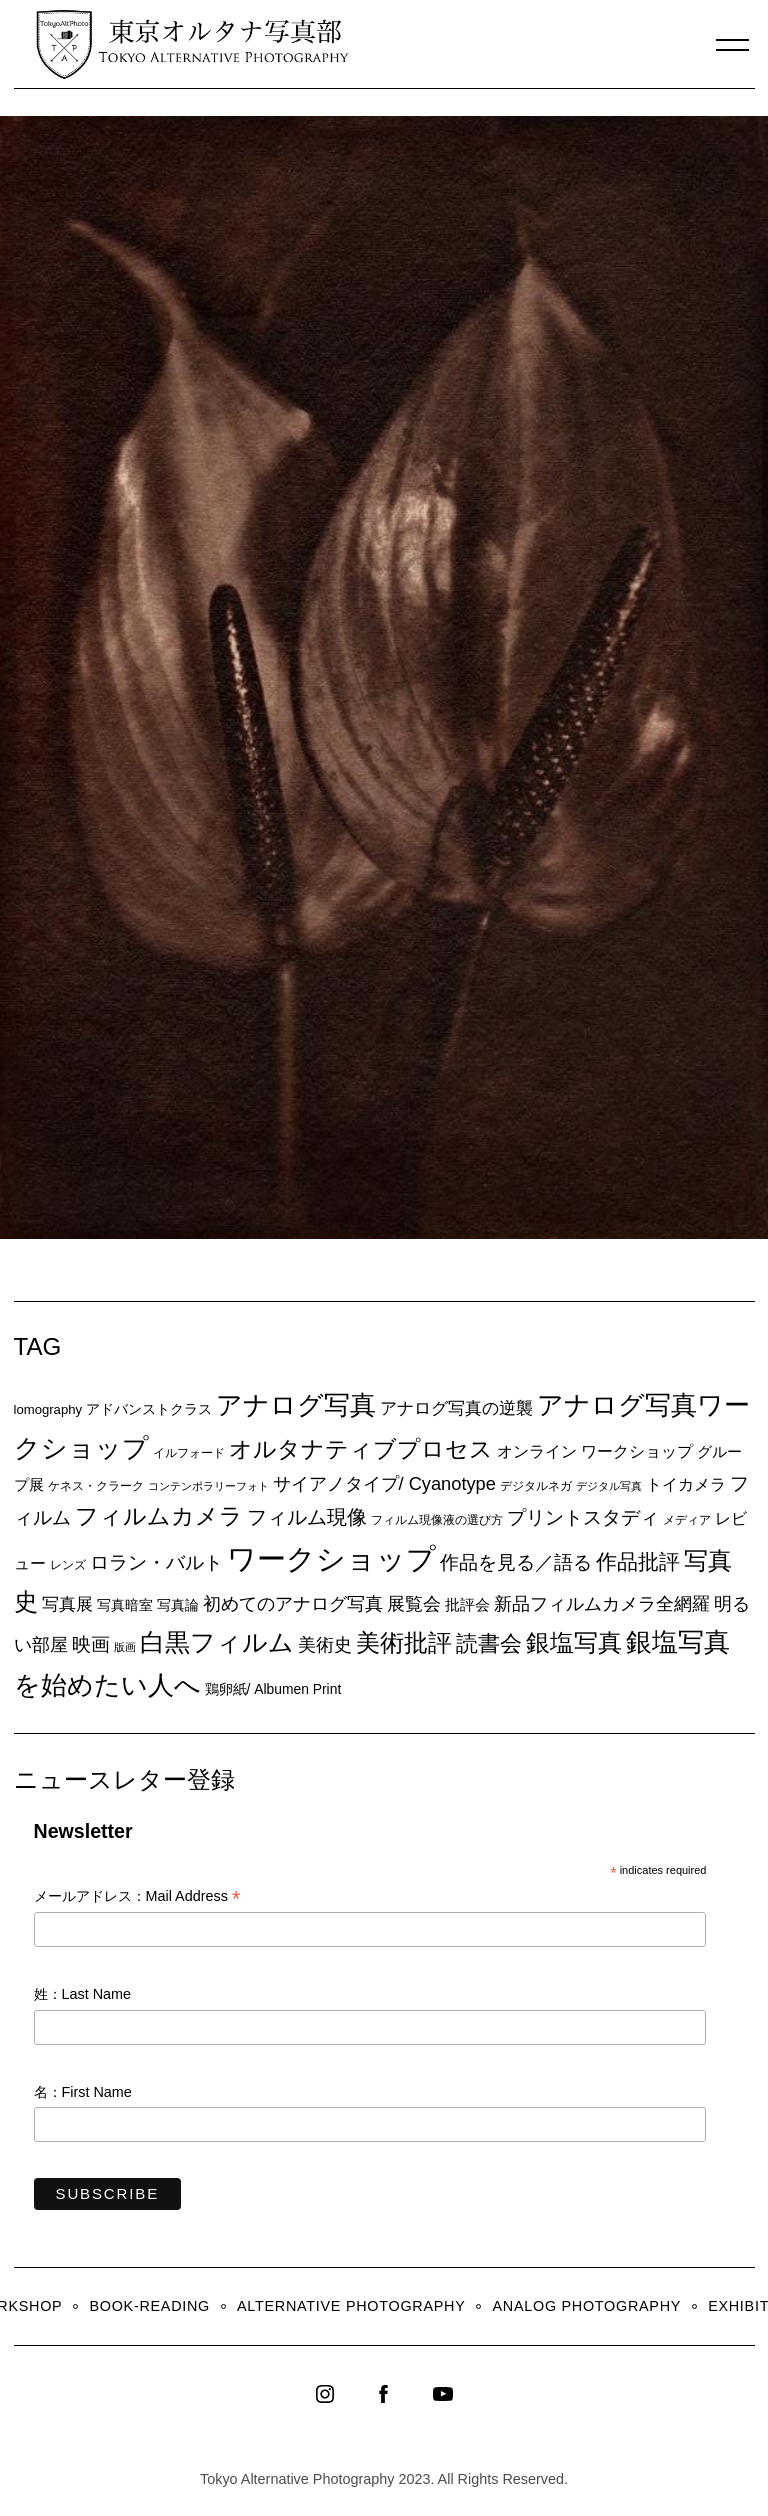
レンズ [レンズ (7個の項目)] (68, 1565)
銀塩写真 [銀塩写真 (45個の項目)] (574, 1643)
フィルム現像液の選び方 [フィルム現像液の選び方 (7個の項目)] (437, 1520)
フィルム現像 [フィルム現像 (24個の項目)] (307, 1517)
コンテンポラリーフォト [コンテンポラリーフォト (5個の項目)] (208, 1486)
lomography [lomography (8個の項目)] (48, 1409)
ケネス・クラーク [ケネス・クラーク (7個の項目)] (96, 1486)
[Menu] (733, 45)
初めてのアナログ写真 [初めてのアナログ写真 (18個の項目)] (293, 1604)
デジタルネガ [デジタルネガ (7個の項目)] (536, 1486)
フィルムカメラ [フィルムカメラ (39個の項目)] (159, 1516)
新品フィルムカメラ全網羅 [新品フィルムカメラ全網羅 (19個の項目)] (602, 1603)
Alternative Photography (351, 2306)
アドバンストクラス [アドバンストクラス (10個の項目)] (149, 1409)
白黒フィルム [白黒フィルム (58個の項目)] (217, 1642)
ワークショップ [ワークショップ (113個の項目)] (331, 1558)
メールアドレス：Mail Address (137, 1897)
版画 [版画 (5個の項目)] (125, 1647)
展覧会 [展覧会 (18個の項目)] (414, 1604)
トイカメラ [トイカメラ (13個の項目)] (686, 1484)
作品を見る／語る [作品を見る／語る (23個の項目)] (516, 1562)
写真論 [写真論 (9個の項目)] (178, 1605)
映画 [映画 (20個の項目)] (91, 1644)
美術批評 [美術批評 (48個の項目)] (404, 1642)
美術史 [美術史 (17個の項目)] (325, 1645)
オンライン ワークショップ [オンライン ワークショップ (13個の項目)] (595, 1451)
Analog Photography (587, 2306)
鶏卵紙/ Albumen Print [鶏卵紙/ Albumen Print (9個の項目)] (273, 1689)
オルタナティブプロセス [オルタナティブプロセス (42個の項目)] (361, 1449)
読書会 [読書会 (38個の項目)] (489, 1643)
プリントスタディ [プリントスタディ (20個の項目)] (583, 1517)
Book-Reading (149, 2306)
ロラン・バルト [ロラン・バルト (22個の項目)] (156, 1562)
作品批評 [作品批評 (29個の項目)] (638, 1561)
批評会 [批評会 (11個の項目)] (467, 1604)
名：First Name (83, 2092)
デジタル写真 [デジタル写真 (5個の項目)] (609, 1486)
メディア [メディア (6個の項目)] (687, 1519)
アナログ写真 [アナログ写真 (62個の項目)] (296, 1405)
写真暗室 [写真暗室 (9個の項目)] (125, 1605)
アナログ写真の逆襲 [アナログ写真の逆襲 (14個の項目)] (456, 1408)
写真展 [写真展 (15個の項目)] (67, 1604)
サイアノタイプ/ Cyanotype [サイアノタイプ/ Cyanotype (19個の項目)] (384, 1483)
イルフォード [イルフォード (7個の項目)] (189, 1453)
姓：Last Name (83, 1994)
